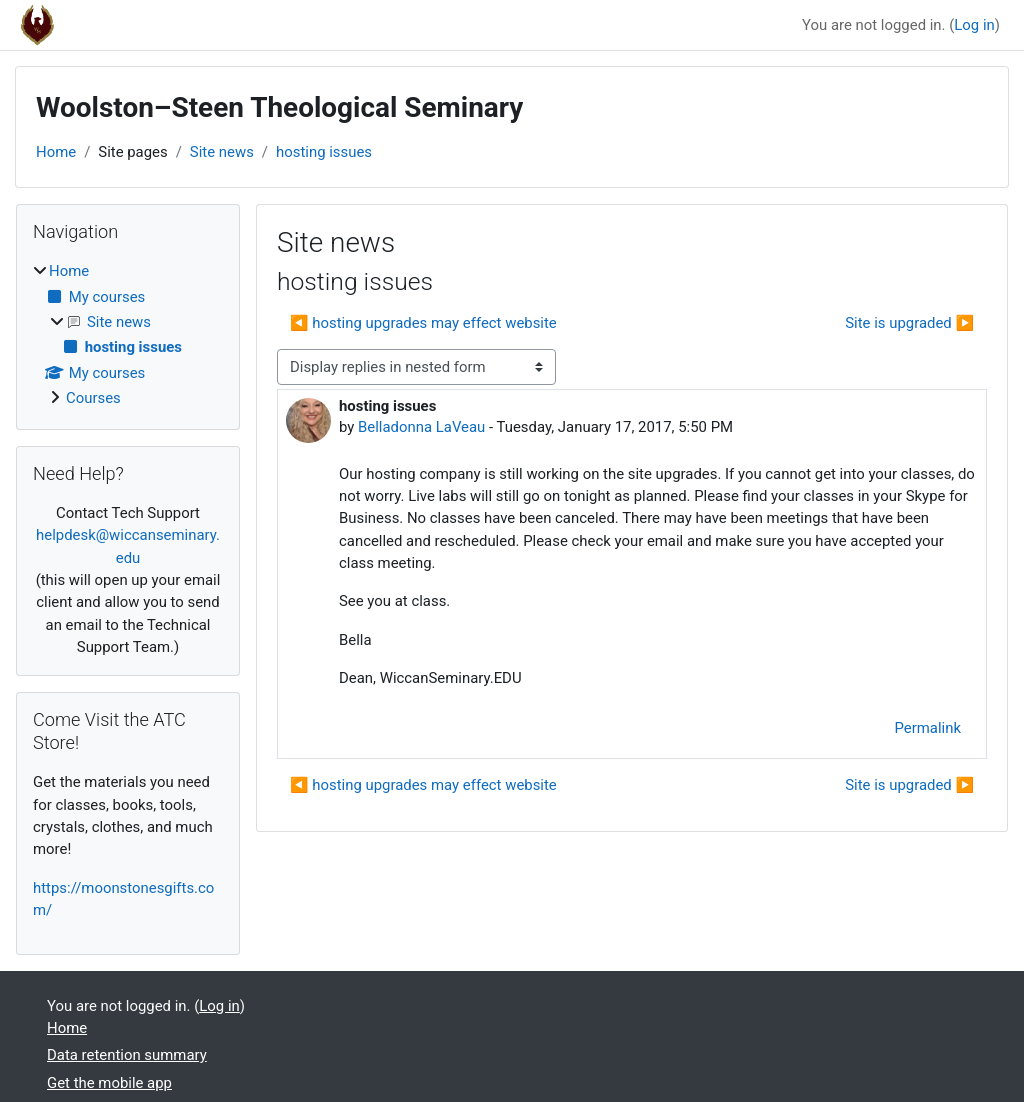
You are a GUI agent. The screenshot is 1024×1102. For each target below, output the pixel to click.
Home (56, 152)
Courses (93, 398)
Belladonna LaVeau (421, 427)
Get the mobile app (109, 1083)
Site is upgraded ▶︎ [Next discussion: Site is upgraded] (909, 323)
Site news (222, 152)
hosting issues (324, 152)
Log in (974, 25)
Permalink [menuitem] (928, 728)
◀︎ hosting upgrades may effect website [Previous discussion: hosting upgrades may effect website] (423, 323)
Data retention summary (127, 1055)
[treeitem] (128, 334)
